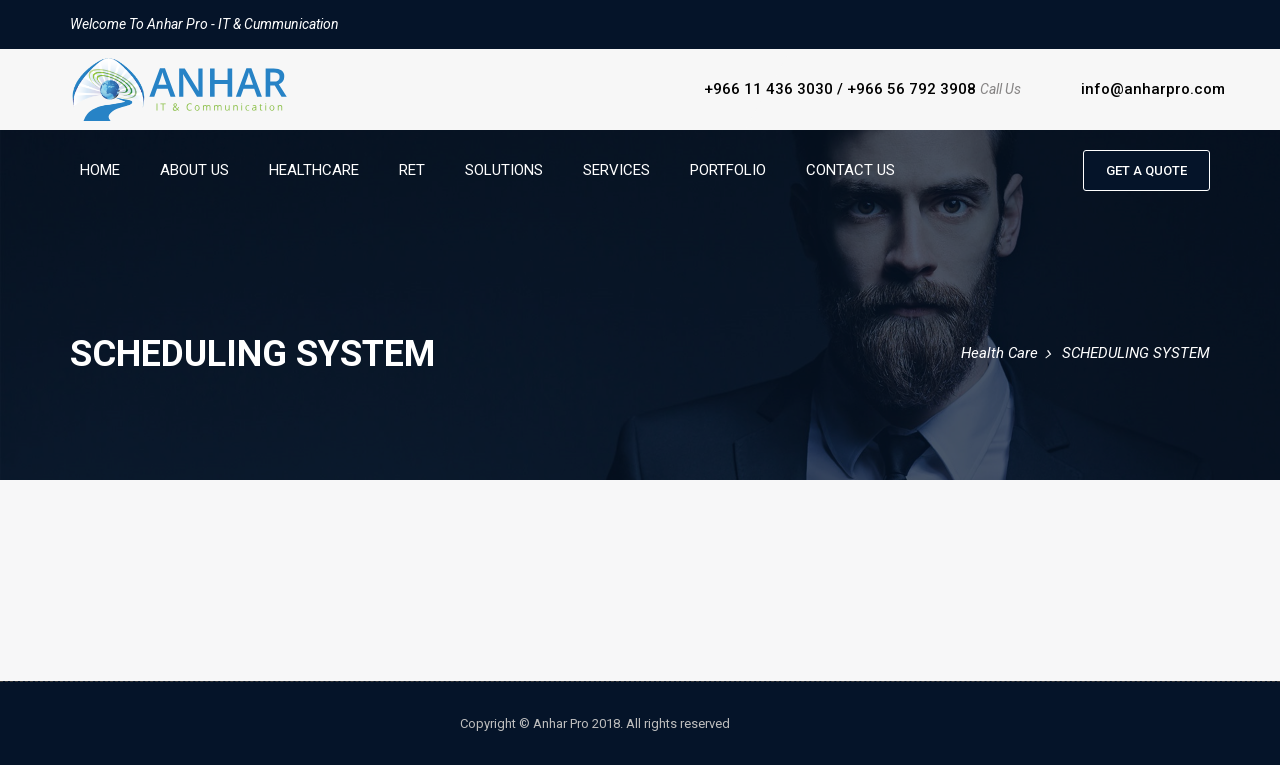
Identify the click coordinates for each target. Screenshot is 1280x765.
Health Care (999, 353)
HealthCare (314, 170)
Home (100, 170)
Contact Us (850, 170)
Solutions (504, 170)
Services (616, 170)
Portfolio (728, 170)
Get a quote (1146, 170)
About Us (194, 170)
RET (412, 170)
